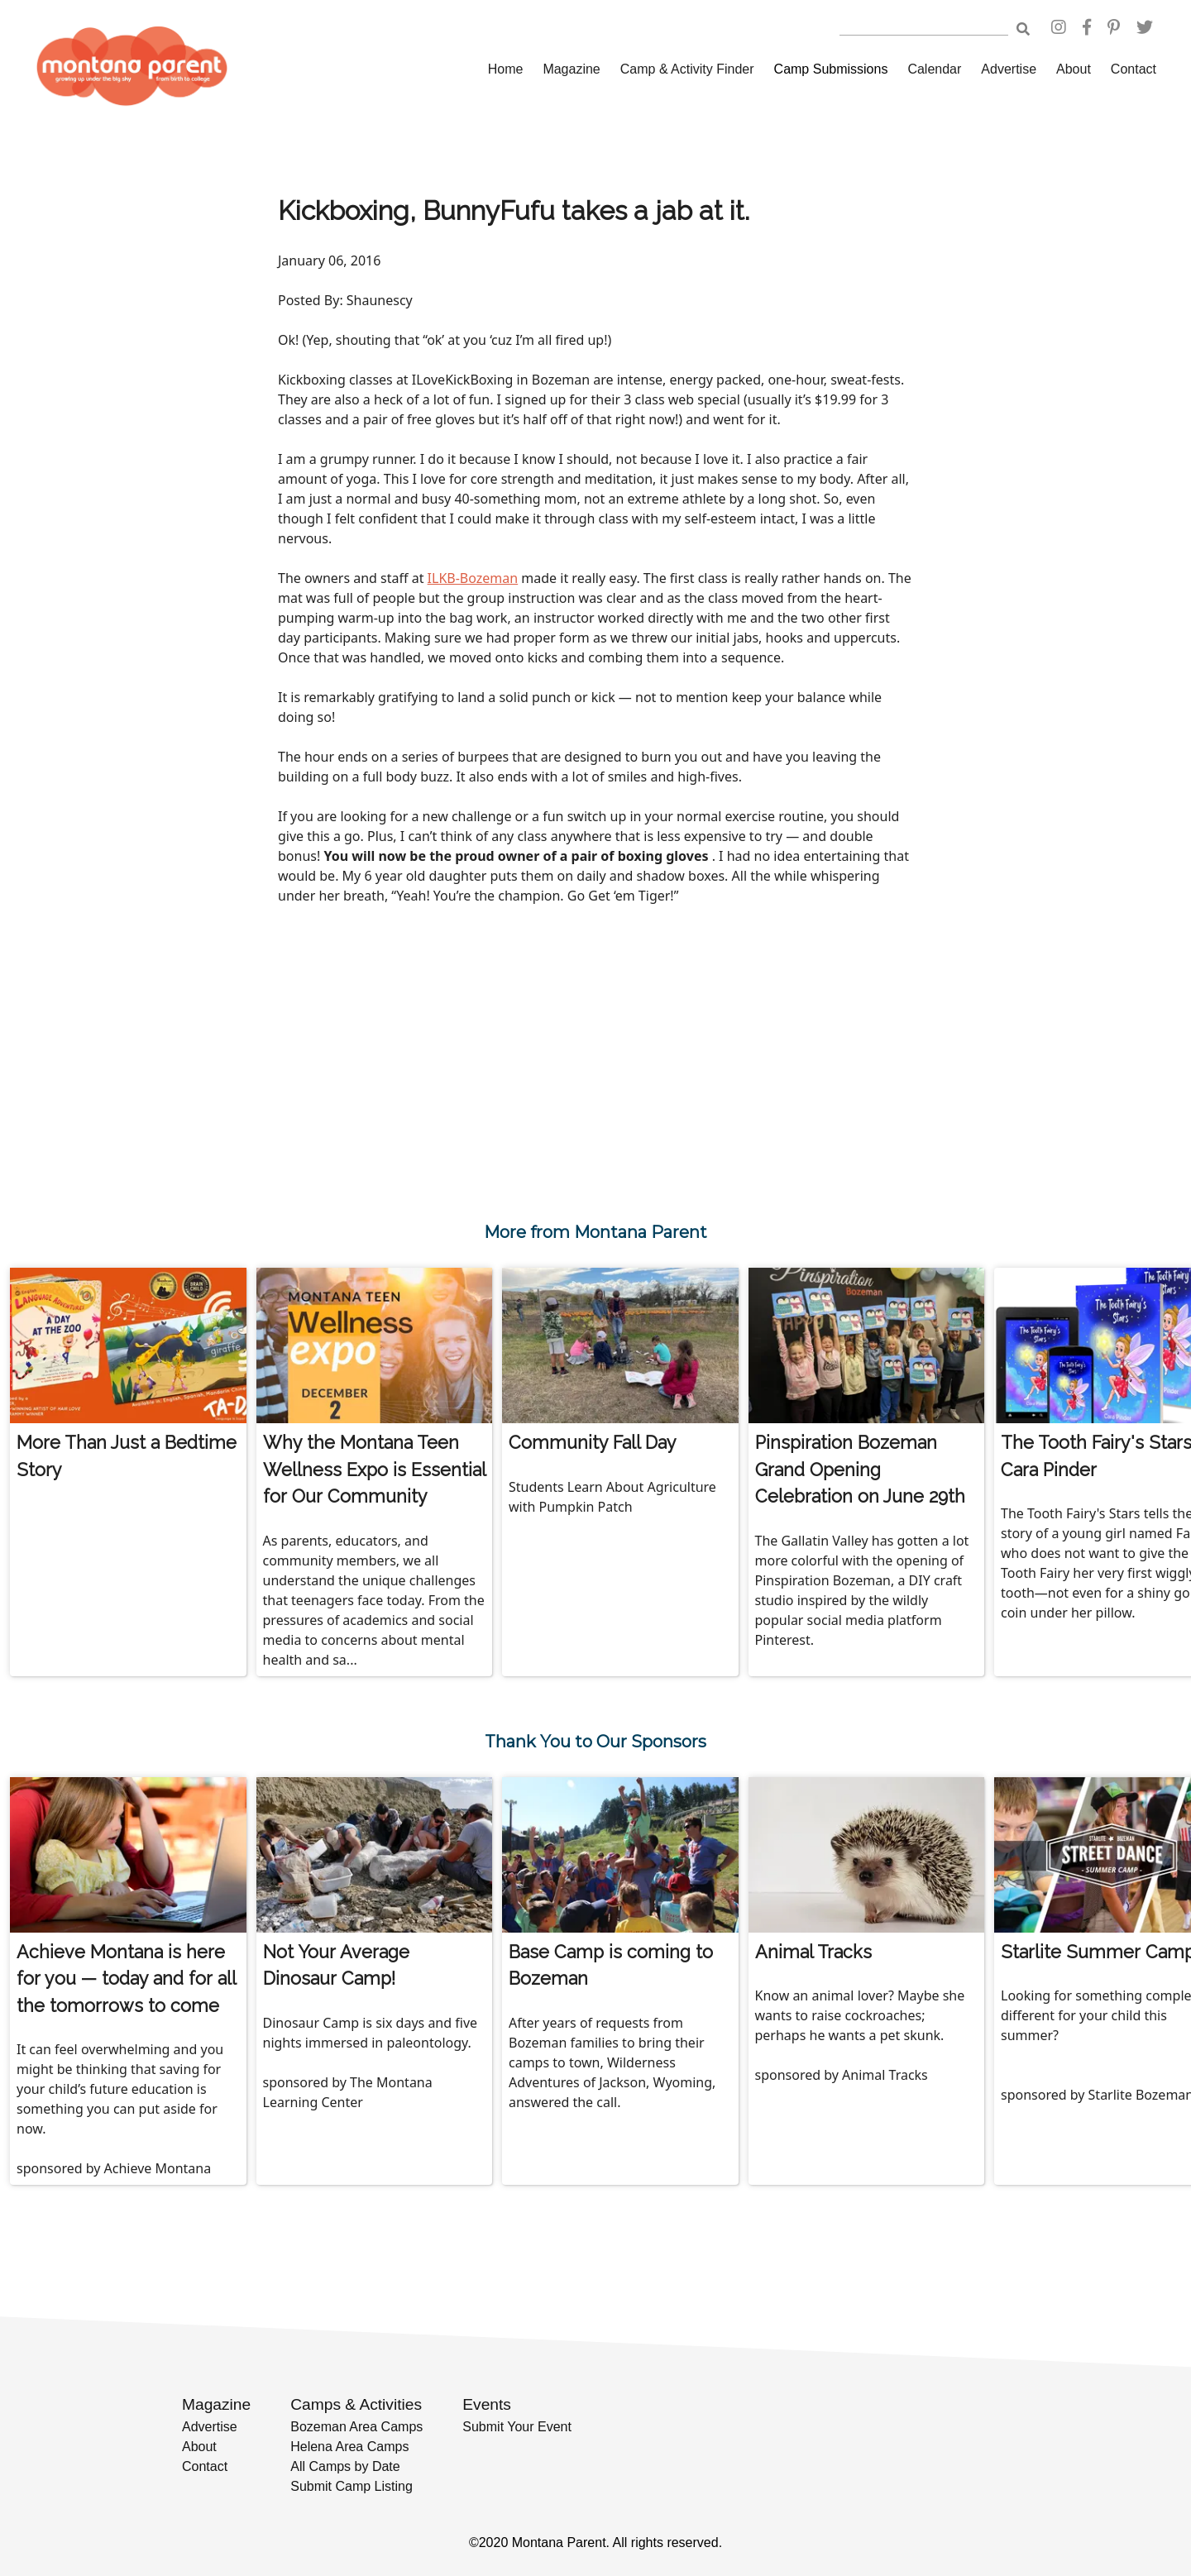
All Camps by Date (345, 2466)
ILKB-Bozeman (473, 578)
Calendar (934, 69)
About (1073, 69)
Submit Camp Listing (351, 2486)
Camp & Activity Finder (687, 69)
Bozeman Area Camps (356, 2427)
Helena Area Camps (349, 2447)
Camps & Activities (356, 2404)
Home (506, 69)
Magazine (571, 69)
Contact (1133, 69)
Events (486, 2404)
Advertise (1008, 69)
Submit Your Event (517, 2427)
